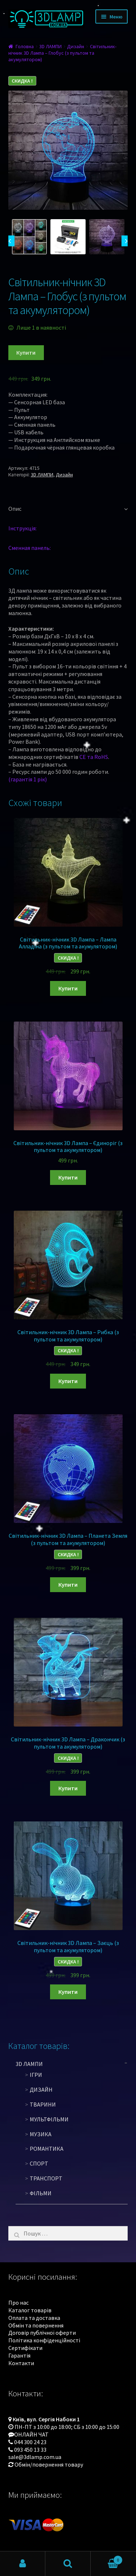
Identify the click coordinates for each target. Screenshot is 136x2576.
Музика (40, 2134)
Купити (26, 352)
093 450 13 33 (30, 2449)
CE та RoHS (93, 756)
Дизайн (75, 46)
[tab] (68, 509)
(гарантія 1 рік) (27, 779)
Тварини (43, 2104)
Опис (14, 508)
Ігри (36, 2074)
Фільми (40, 2193)
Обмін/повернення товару (49, 2464)
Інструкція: (22, 528)
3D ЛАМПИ (50, 46)
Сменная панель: (29, 547)
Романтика (46, 2148)
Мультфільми (49, 2119)
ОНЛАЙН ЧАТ (31, 2434)
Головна (25, 46)
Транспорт (46, 2178)
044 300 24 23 (30, 2442)
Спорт (39, 2163)
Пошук (68, 2563)
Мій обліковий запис (22, 2563)
